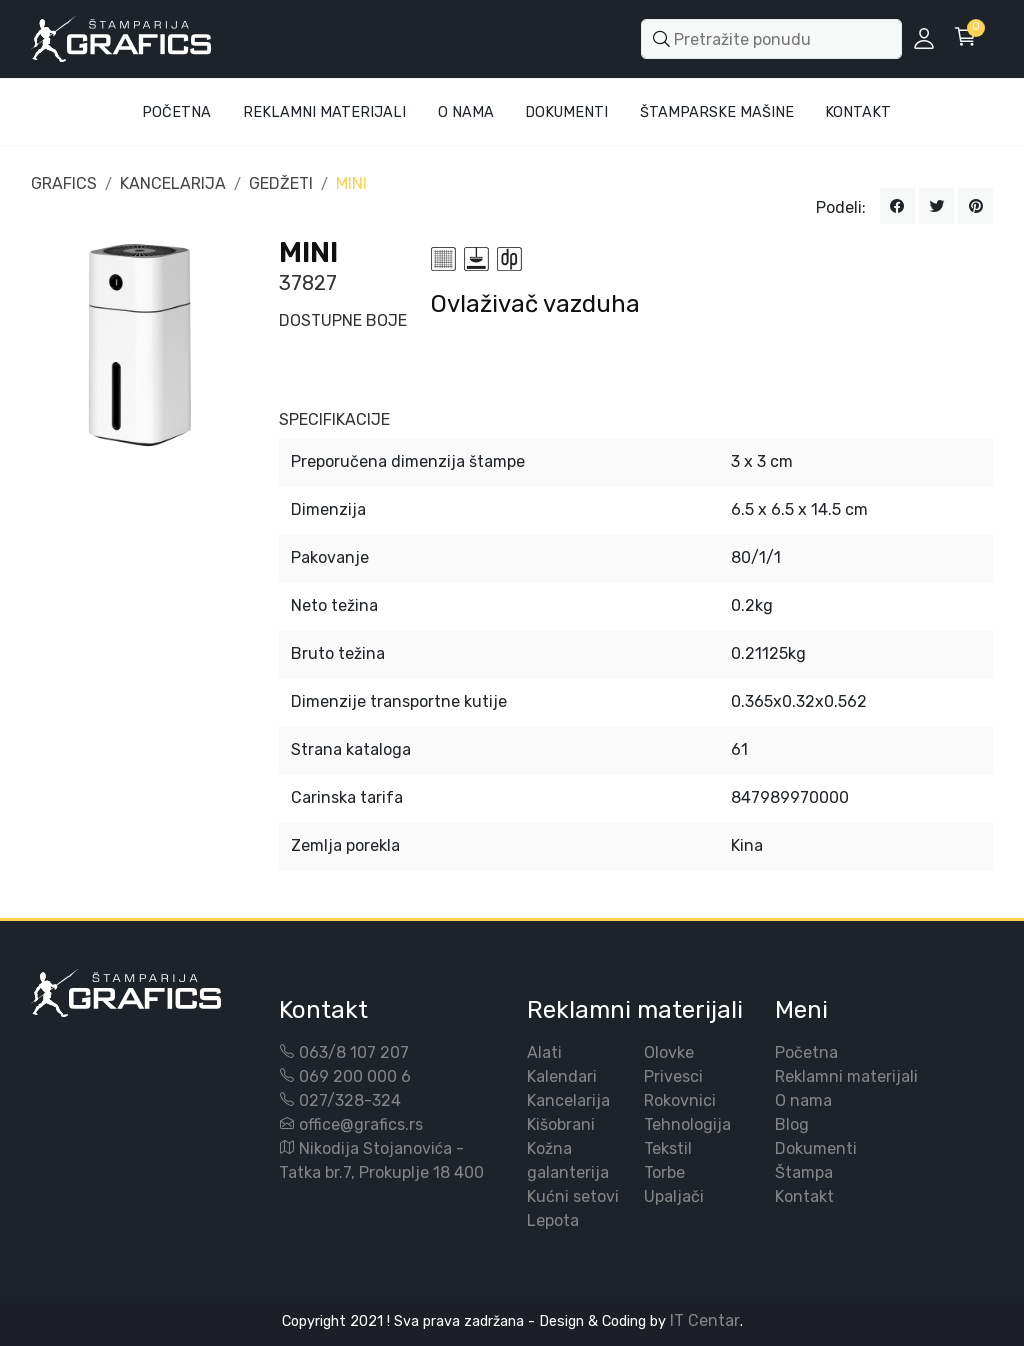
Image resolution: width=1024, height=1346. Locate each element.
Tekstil (668, 1148)
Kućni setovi (573, 1196)
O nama (803, 1100)
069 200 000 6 (355, 1076)
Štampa (804, 1172)
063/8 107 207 (354, 1052)
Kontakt (858, 112)
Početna (176, 112)
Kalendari (562, 1076)
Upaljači (674, 1196)
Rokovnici (680, 1100)
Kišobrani (561, 1124)
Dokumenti (566, 112)
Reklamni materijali (324, 112)
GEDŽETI (281, 183)
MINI (351, 183)
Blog (792, 1124)
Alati (544, 1052)
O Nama (466, 112)
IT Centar (705, 1320)
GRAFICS (64, 183)
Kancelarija (568, 1100)
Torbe (664, 1172)
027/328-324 (350, 1100)
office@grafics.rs (361, 1124)
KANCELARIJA (173, 183)
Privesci (673, 1076)
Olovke (669, 1052)
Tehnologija (687, 1124)
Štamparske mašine (717, 112)
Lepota (553, 1220)
